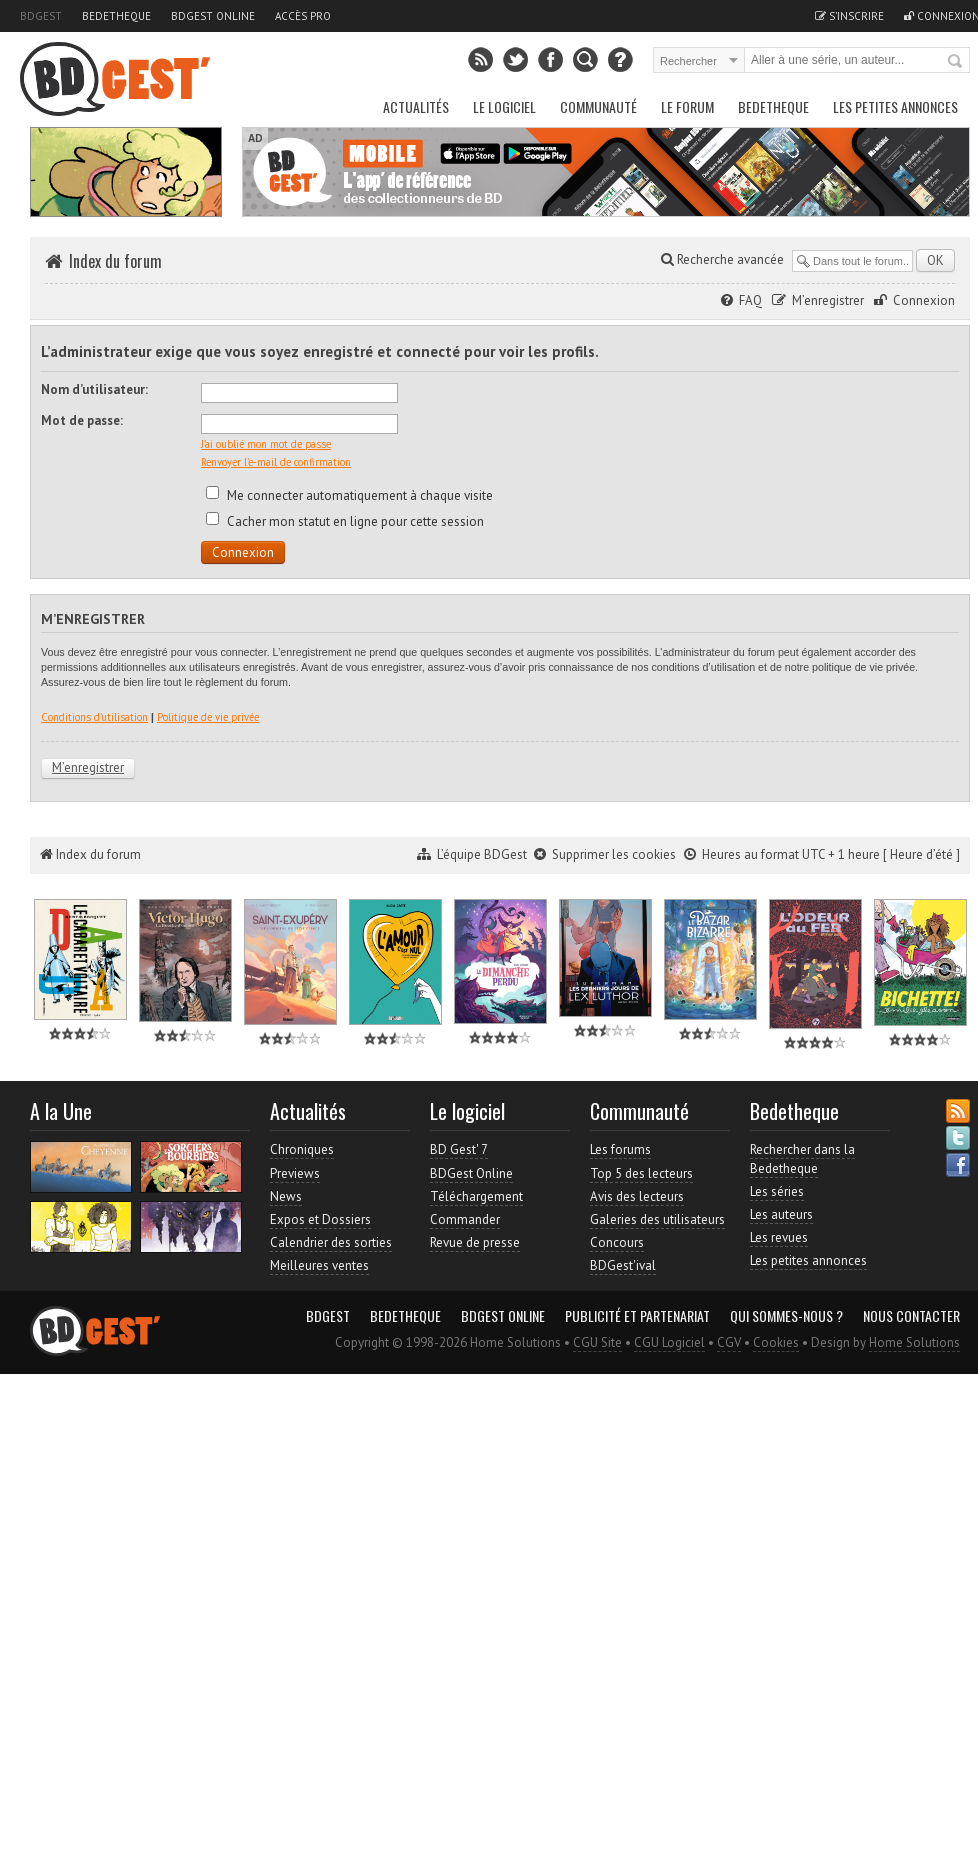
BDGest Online (213, 16)
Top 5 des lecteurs (641, 1173)
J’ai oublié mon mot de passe (266, 444)
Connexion (924, 300)
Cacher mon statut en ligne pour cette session (345, 521)
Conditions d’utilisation (94, 717)
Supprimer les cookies (614, 854)
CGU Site (597, 1342)
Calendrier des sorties (331, 1242)
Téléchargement (476, 1196)
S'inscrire (849, 16)
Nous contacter (911, 1316)
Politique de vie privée (208, 717)
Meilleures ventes (319, 1265)
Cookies (776, 1342)
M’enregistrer (828, 300)
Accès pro (303, 16)
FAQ (750, 300)
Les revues (779, 1237)
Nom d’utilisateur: (94, 389)
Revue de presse (475, 1242)
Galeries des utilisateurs (657, 1219)
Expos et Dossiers (320, 1219)
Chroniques (302, 1149)
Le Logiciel (504, 106)
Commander (465, 1219)
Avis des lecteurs (637, 1196)
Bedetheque (116, 16)
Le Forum (687, 106)
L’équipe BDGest (482, 854)
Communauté (598, 106)
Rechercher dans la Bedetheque (802, 1158)
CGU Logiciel (669, 1342)
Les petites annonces (895, 106)
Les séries (777, 1191)
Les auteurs (781, 1214)
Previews (295, 1173)
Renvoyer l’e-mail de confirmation (276, 462)
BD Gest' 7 (459, 1149)
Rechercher (956, 62)
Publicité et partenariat (637, 1316)
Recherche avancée (722, 259)
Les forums (620, 1149)
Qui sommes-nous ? (786, 1316)
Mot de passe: (82, 420)
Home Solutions (914, 1342)
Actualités (416, 106)
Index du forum (115, 261)
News (286, 1196)
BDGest (41, 16)
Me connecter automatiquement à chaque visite (349, 495)
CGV (729, 1342)
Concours (617, 1242)
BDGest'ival (623, 1265)
